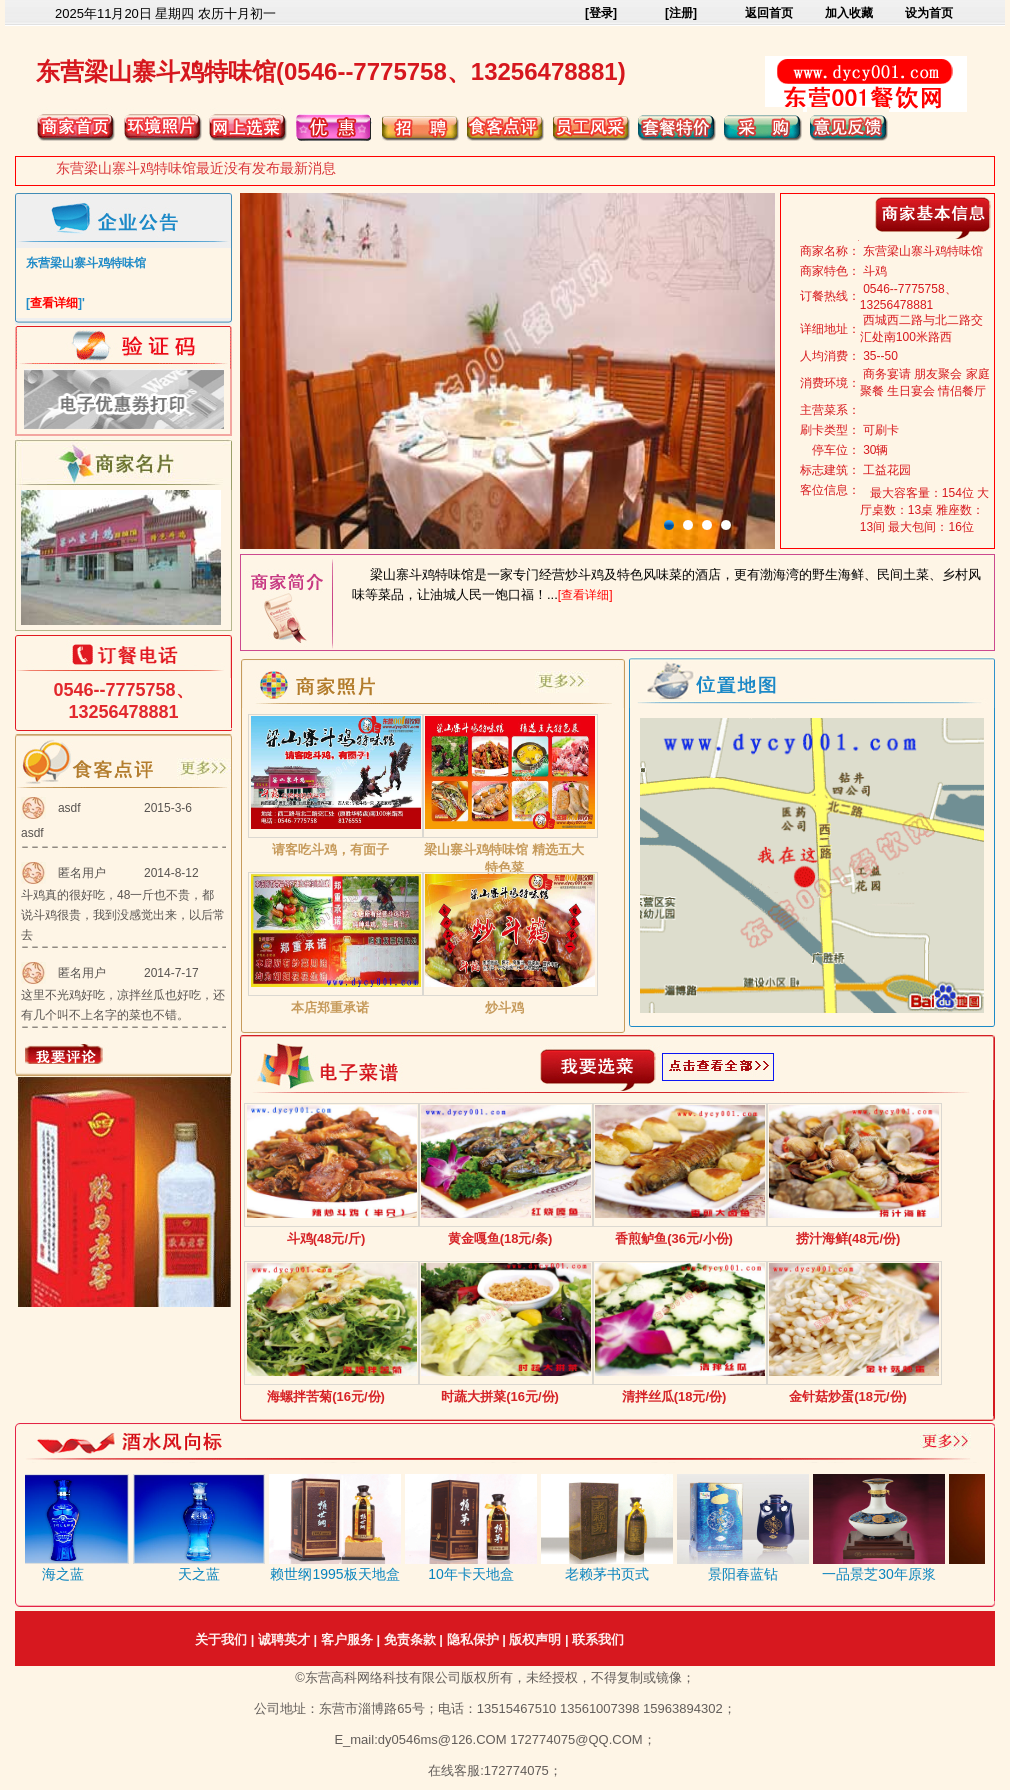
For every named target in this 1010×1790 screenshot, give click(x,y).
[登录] (601, 13)
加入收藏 (849, 13)
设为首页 (929, 13)
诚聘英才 (284, 1639)
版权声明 (535, 1639)
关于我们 (221, 1639)
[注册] (681, 13)
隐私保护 (473, 1639)
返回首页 (769, 13)
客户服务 (347, 1639)
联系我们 (598, 1639)
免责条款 (410, 1639)
